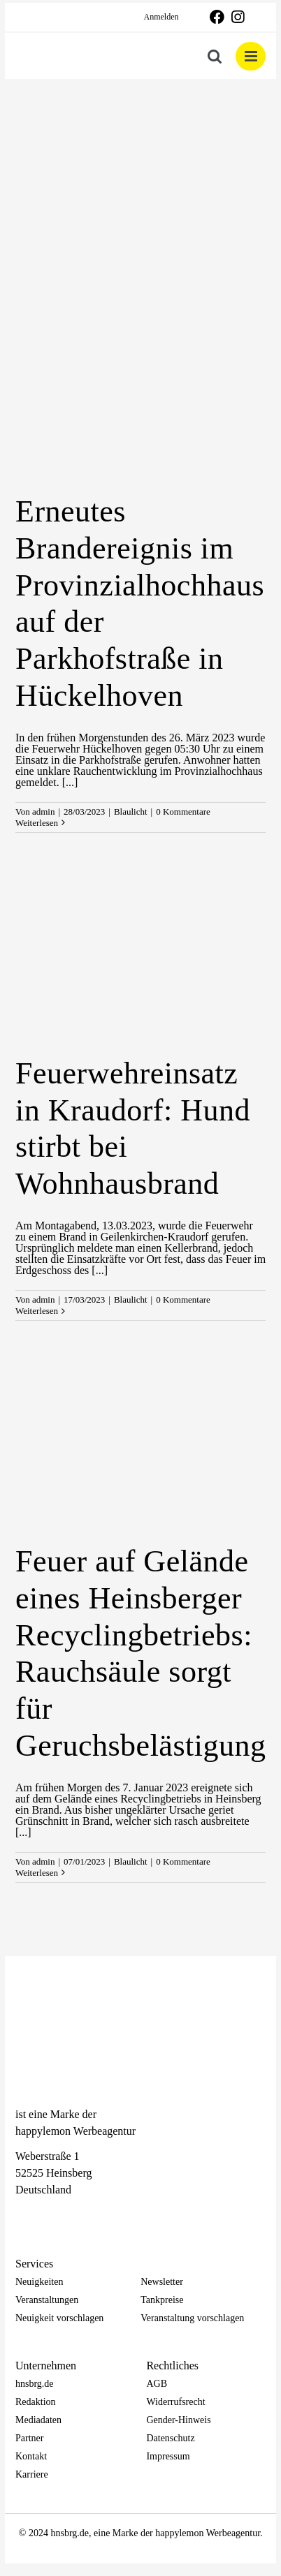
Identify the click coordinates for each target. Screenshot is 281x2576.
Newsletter (161, 2282)
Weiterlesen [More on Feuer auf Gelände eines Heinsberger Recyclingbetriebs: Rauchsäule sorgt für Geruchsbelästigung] (36, 1872)
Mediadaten (38, 2420)
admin (43, 811)
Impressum (167, 2456)
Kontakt (31, 2456)
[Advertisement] (140, 183)
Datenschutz (170, 2438)
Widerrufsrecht (175, 2402)
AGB (156, 2383)
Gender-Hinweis (178, 2420)
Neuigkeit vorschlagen (59, 2318)
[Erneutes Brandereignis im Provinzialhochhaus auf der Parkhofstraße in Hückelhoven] (140, 394)
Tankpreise (161, 2300)
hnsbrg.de (34, 2383)
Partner (29, 2438)
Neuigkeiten (39, 2282)
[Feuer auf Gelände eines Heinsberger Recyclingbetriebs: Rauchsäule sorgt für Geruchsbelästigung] (140, 1444)
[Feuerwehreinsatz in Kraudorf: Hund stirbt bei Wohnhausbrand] (140, 956)
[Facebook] (22, 2215)
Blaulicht (130, 811)
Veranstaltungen (46, 2300)
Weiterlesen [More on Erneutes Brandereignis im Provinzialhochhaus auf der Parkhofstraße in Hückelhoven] (36, 822)
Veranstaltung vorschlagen (192, 2318)
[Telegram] (71, 2215)
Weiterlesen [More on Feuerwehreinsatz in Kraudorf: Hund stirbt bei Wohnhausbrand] (36, 1310)
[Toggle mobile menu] (251, 56)
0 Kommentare (183, 811)
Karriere (31, 2474)
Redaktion (35, 2402)
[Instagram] (47, 2215)
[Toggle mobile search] (215, 56)
